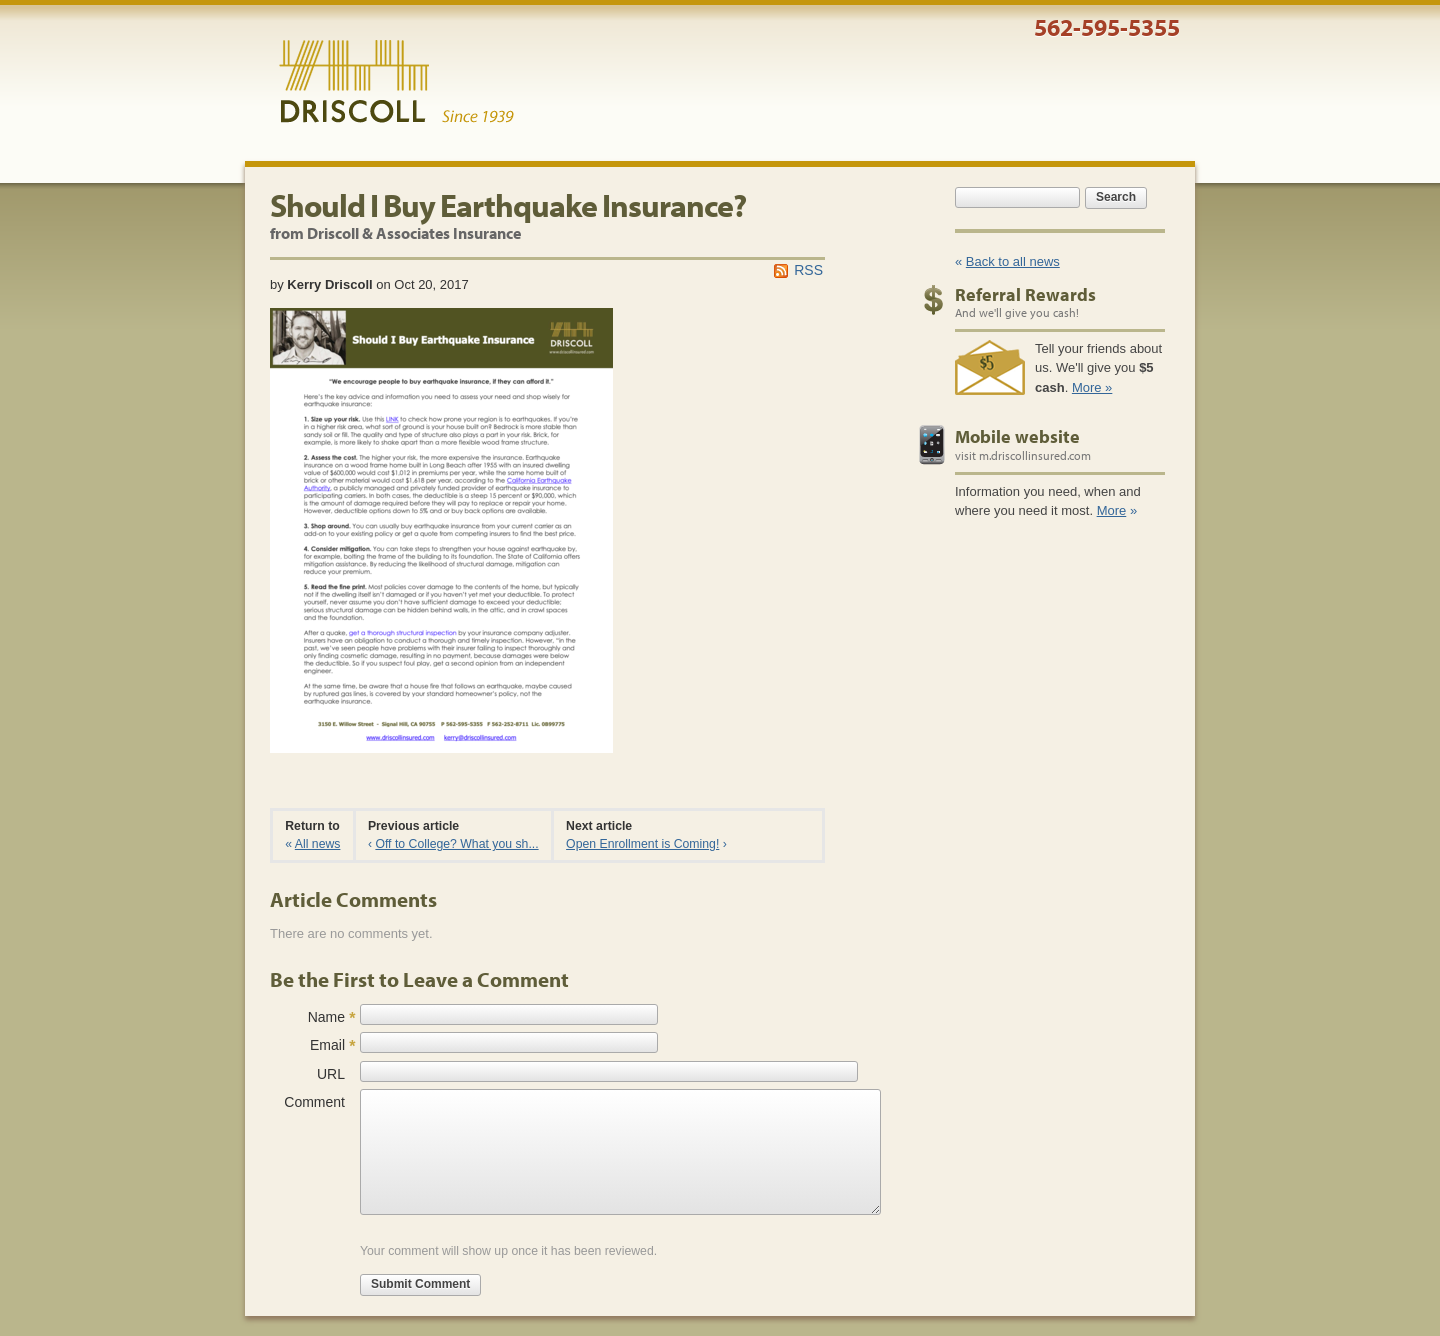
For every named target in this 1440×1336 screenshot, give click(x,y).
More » (1092, 387)
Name (326, 1017)
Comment (314, 1102)
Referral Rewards (1025, 294)
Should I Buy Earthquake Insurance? (508, 205)
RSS (808, 270)
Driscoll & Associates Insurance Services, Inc (396, 82)
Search (1116, 197)
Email (327, 1045)
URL (331, 1074)
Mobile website (1017, 436)
